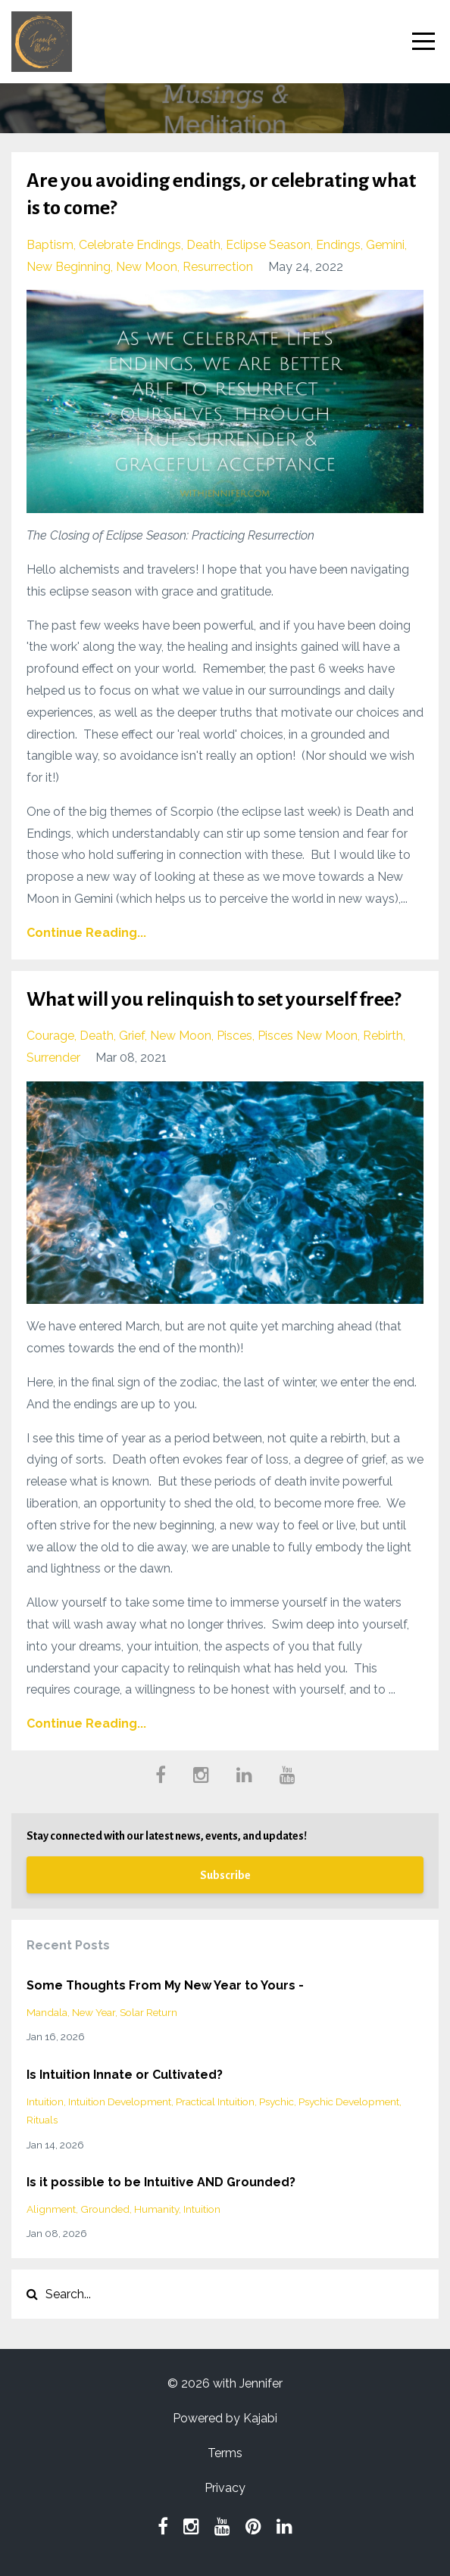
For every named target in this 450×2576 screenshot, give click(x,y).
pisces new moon (308, 1035)
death (203, 245)
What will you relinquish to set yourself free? (214, 999)
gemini (385, 245)
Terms (225, 2453)
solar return (148, 2012)
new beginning (69, 267)
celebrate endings (130, 245)
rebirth (383, 1035)
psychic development (348, 2101)
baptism (50, 245)
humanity (156, 2209)
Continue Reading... (86, 933)
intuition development (119, 2101)
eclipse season (268, 245)
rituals (42, 2120)
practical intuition (215, 2101)
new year (93, 2012)
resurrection (218, 267)
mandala (47, 2012)
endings (338, 245)
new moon (146, 267)
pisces (234, 1035)
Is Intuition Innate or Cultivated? (125, 2074)
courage (50, 1035)
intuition (45, 2101)
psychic (276, 2101)
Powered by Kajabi (225, 2418)
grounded (105, 2209)
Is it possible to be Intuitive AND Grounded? (161, 2182)
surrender (53, 1057)
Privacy (225, 2488)
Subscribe (225, 1875)
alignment (51, 2209)
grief (132, 1035)
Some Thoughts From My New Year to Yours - (165, 1985)
